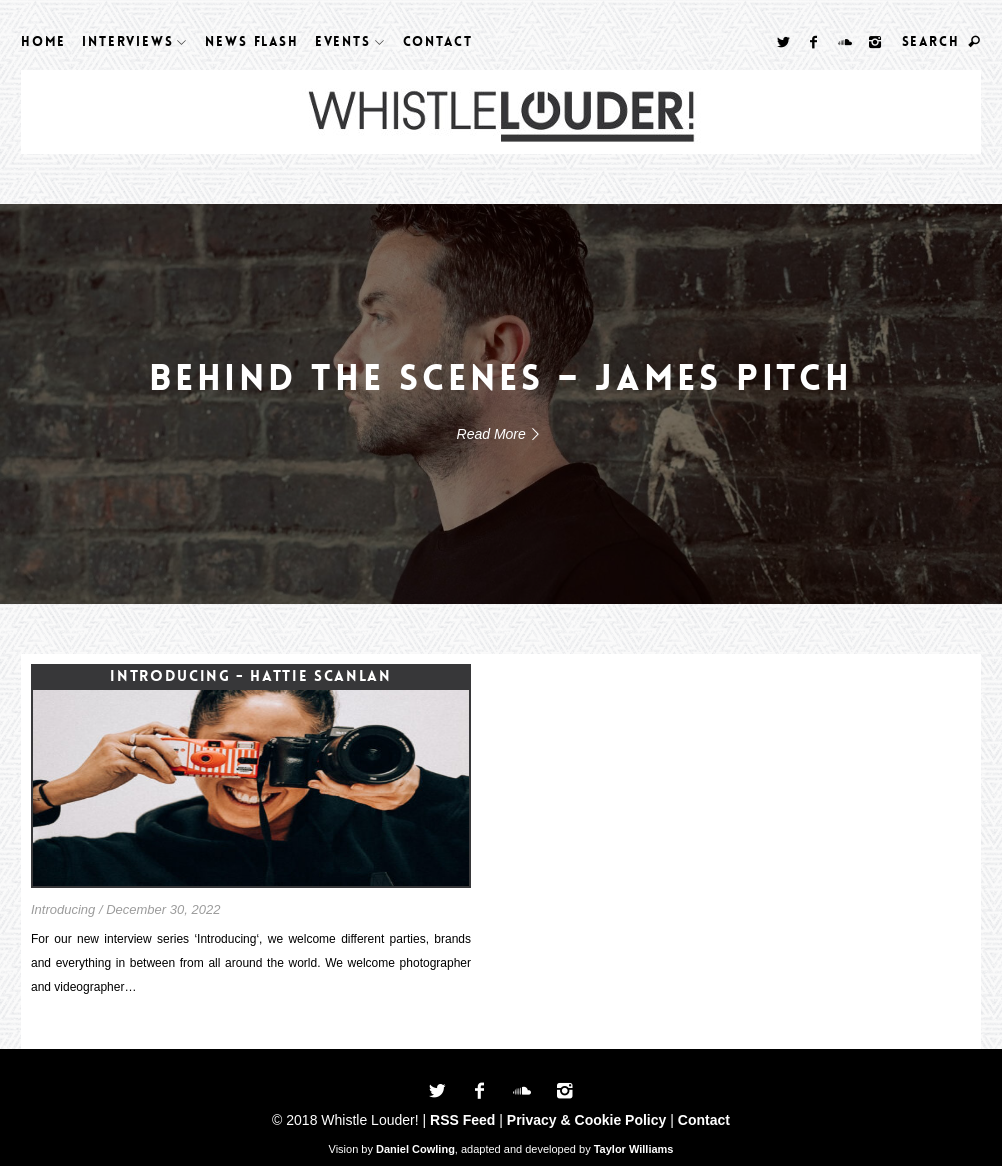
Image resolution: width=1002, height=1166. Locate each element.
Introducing (63, 909)
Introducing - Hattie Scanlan (250, 676)
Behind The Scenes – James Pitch (501, 378)
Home (43, 41)
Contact (438, 41)
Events (343, 41)
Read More (501, 434)
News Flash (251, 41)
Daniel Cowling (415, 1149)
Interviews (127, 41)
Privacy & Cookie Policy (587, 1120)
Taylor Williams (634, 1149)
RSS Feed (462, 1120)
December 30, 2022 (163, 909)
